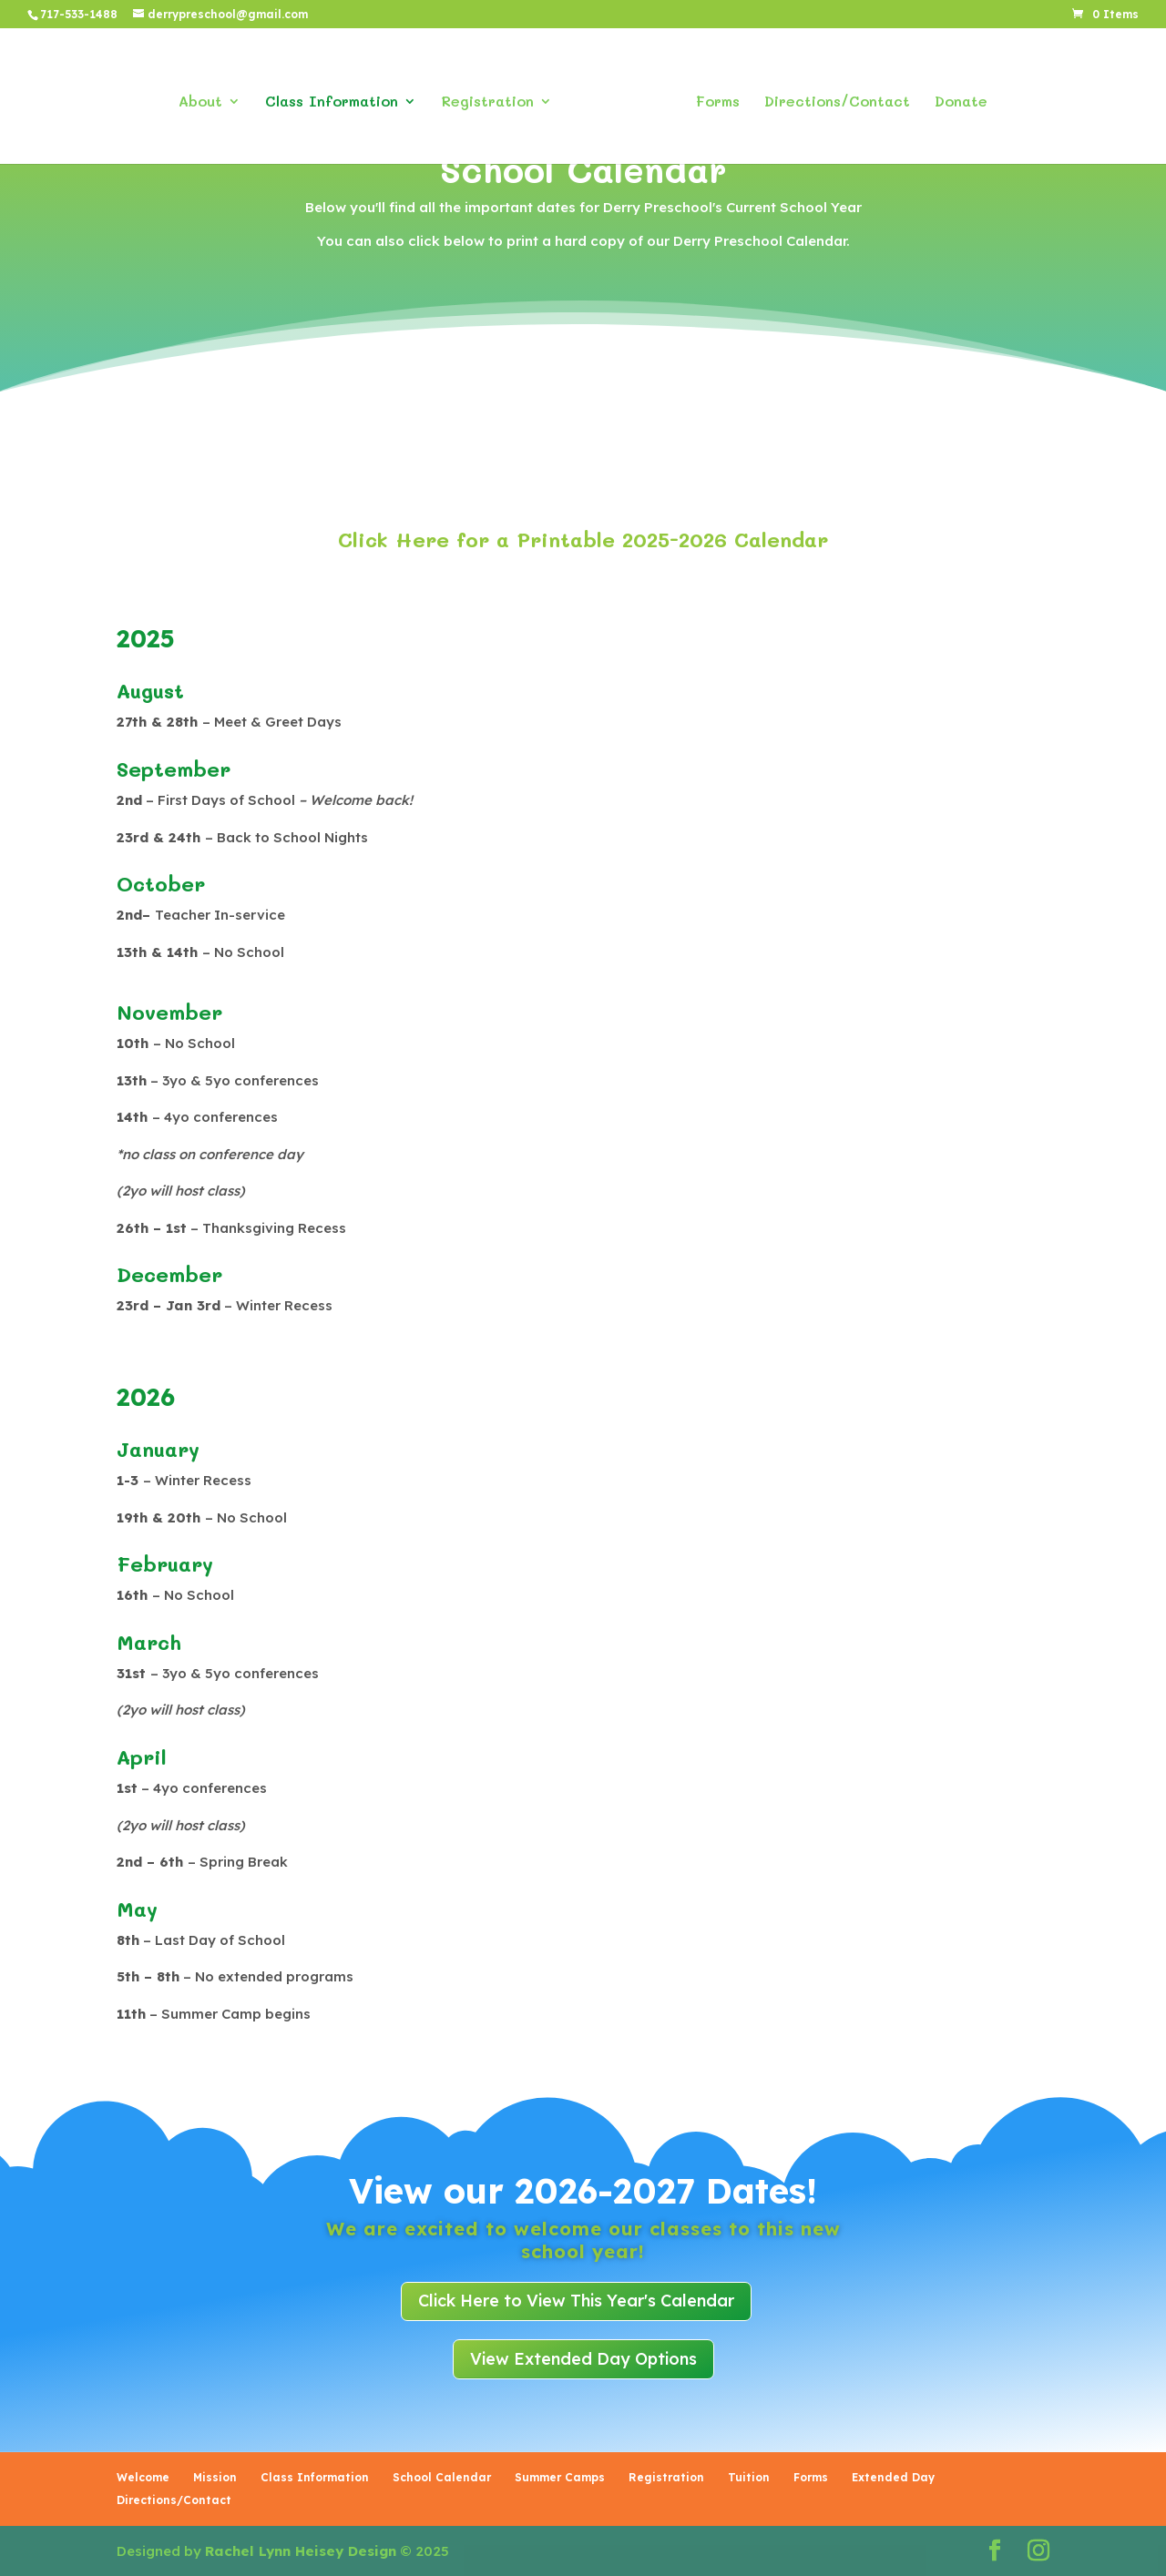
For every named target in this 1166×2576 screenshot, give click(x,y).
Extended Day (893, 2477)
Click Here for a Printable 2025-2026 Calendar (583, 539)
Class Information (337, 98)
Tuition (749, 2477)
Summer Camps (560, 2477)
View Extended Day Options (583, 2358)
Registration (493, 98)
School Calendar (442, 2477)
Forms (711, 98)
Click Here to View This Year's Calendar (576, 2300)
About (207, 98)
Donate (954, 98)
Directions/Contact (831, 98)
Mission (215, 2477)
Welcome (143, 2477)
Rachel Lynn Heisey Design (300, 2551)
